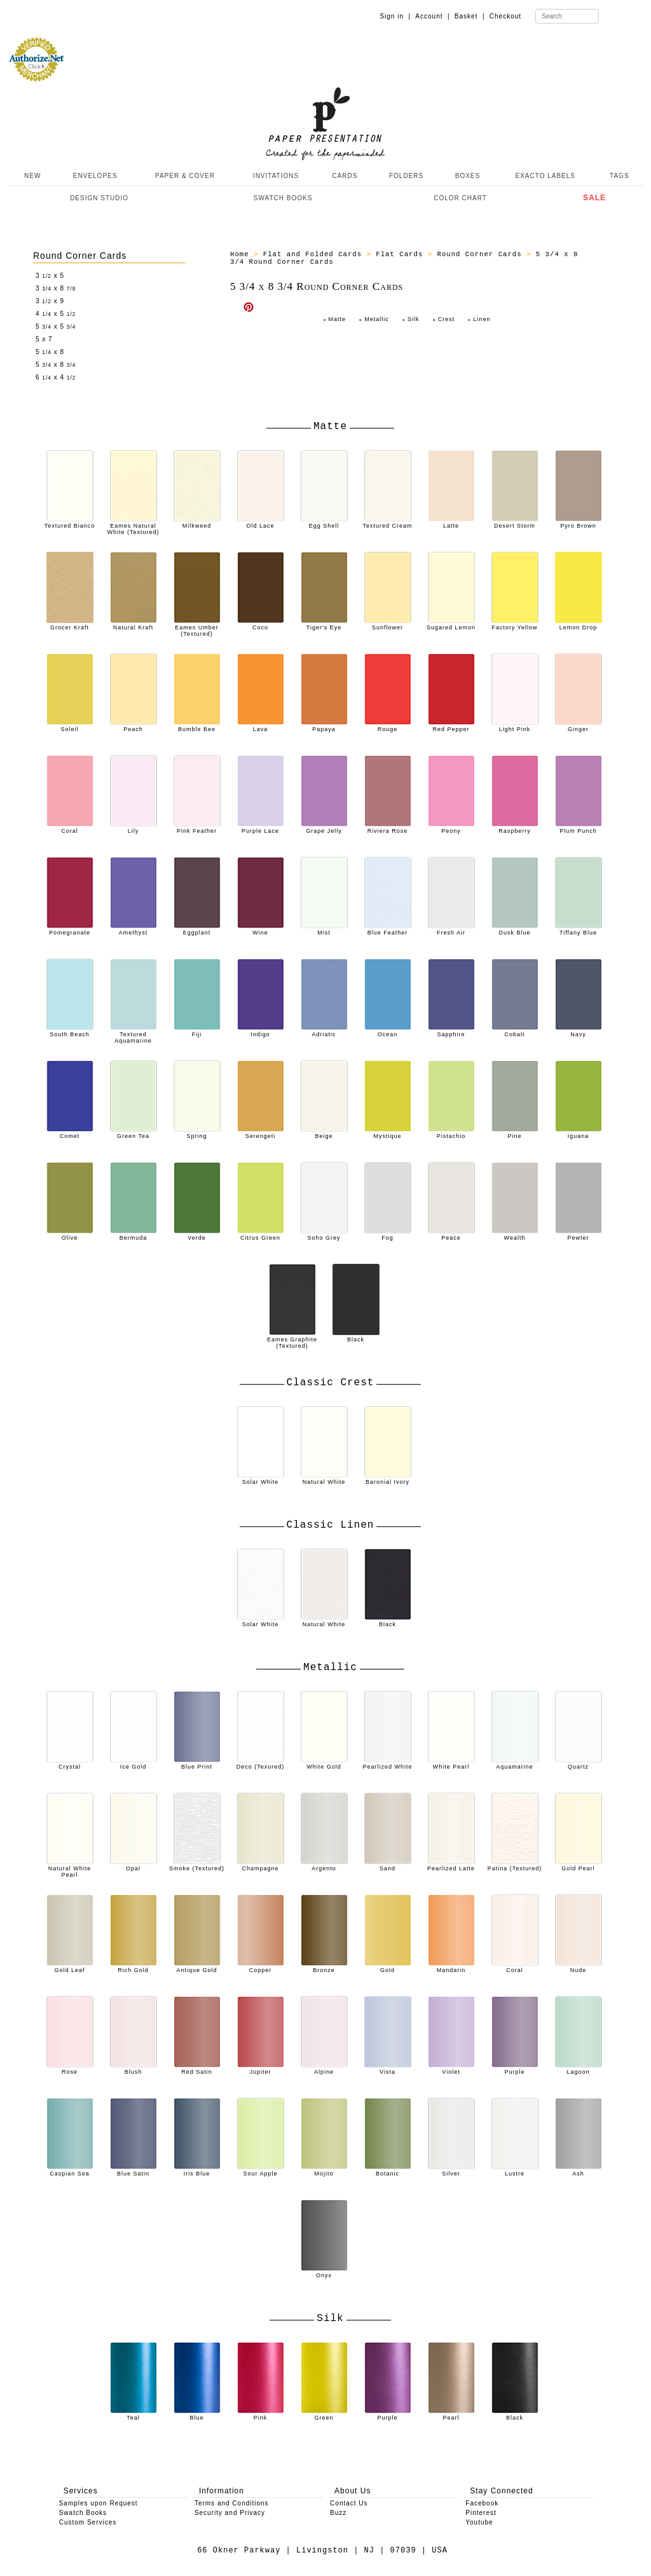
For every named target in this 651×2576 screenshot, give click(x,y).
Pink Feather (197, 827)
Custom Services (88, 2522)
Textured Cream (387, 522)
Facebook (481, 2503)
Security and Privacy (230, 2512)
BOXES (467, 175)
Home (239, 254)
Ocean (387, 1031)
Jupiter (260, 2068)
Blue (197, 2414)
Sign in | (395, 16)
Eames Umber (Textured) (197, 627)
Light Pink (514, 726)
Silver (451, 2170)
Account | (432, 16)
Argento (324, 1865)
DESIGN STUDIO (99, 198)
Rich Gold (133, 1967)
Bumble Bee (197, 726)
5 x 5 (56, 326)
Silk (414, 319)
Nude (578, 1967)
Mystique (387, 1133)
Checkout (505, 16)
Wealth (514, 1234)
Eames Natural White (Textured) (133, 525)
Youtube (479, 2522)
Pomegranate (69, 929)
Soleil (69, 726)
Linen (481, 319)
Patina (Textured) (515, 1865)
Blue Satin (133, 2170)
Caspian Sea (69, 2170)
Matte (337, 319)
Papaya (324, 726)
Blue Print (197, 1763)
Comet (69, 1133)
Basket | (470, 16)
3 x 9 (50, 301)
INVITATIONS (276, 175)
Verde (197, 1234)
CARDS (344, 175)
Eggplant (197, 929)
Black (356, 1336)
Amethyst (133, 929)
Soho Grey (324, 1234)
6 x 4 (56, 377)
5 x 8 (50, 351)
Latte (451, 522)
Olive (69, 1234)
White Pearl (451, 1763)
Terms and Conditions (232, 2503)
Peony (451, 827)
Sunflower (387, 624)
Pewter (578, 1234)
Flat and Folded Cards (312, 254)
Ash (578, 2170)
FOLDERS (406, 175)
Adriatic (324, 1031)
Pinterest (480, 2512)
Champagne (260, 1865)
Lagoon (578, 2068)
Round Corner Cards (80, 255)
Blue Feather (387, 929)
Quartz (578, 1763)
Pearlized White (387, 1763)
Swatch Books (83, 2512)
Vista (387, 2068)
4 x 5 (56, 313)
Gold (387, 1967)
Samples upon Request (98, 2503)
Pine (514, 1133)
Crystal (69, 1763)
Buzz (338, 2512)
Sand (387, 1865)
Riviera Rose (387, 827)
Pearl (451, 2414)
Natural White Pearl (69, 1868)
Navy (578, 1031)
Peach (133, 726)
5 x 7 (44, 339)
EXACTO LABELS (546, 175)
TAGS (619, 175)
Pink (260, 2414)
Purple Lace (260, 827)
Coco (260, 624)
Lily (133, 827)
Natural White (324, 1478)
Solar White (260, 1478)
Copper (260, 1967)
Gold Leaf (69, 1967)
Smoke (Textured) (196, 1865)
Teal (133, 2414)
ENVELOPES (95, 175)
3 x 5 (50, 275)
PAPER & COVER (185, 175)
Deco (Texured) (260, 1763)
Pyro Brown (578, 522)
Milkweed (197, 522)
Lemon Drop (578, 624)
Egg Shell (324, 522)
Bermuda (133, 1234)
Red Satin (197, 2068)
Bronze (324, 1967)
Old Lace (260, 522)
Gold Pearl (578, 1865)
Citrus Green (260, 1234)
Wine (260, 929)
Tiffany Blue (578, 929)
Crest (446, 319)
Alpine (324, 2068)
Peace (451, 1234)
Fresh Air (451, 929)
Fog (387, 1234)
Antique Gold (197, 1967)
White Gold (324, 1763)
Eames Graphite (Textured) (292, 1339)
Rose (69, 2068)
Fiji (197, 1031)
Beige (324, 1133)
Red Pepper (451, 726)
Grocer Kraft (69, 624)
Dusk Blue (514, 929)
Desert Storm (514, 522)
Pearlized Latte (451, 1865)
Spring (197, 1133)
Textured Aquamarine (133, 1034)
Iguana (578, 1133)
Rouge (387, 726)
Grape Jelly (324, 827)
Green (324, 2414)
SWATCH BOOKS (283, 198)
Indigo (260, 1031)
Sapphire (451, 1031)
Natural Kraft (133, 624)
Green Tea (133, 1133)
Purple (514, 2068)
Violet (451, 2068)
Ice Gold (133, 1763)
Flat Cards (399, 254)
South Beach (69, 1031)
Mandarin (451, 1967)
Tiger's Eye (324, 624)
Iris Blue (197, 2170)
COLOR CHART (460, 198)
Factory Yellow (514, 624)
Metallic (376, 319)
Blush (133, 2068)
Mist (324, 929)
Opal (133, 1865)
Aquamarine (514, 1763)
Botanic (387, 2170)
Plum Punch (578, 827)
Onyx (324, 2272)
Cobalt (514, 1031)
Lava (260, 726)
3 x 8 (56, 288)
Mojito (324, 2170)
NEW (31, 175)
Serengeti (260, 1133)
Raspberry (514, 827)
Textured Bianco (70, 522)
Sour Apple (260, 2170)
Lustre (514, 2170)
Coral (69, 827)
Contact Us (348, 2503)
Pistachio (451, 1133)
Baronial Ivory (387, 1478)
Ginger (578, 726)
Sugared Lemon (451, 624)
